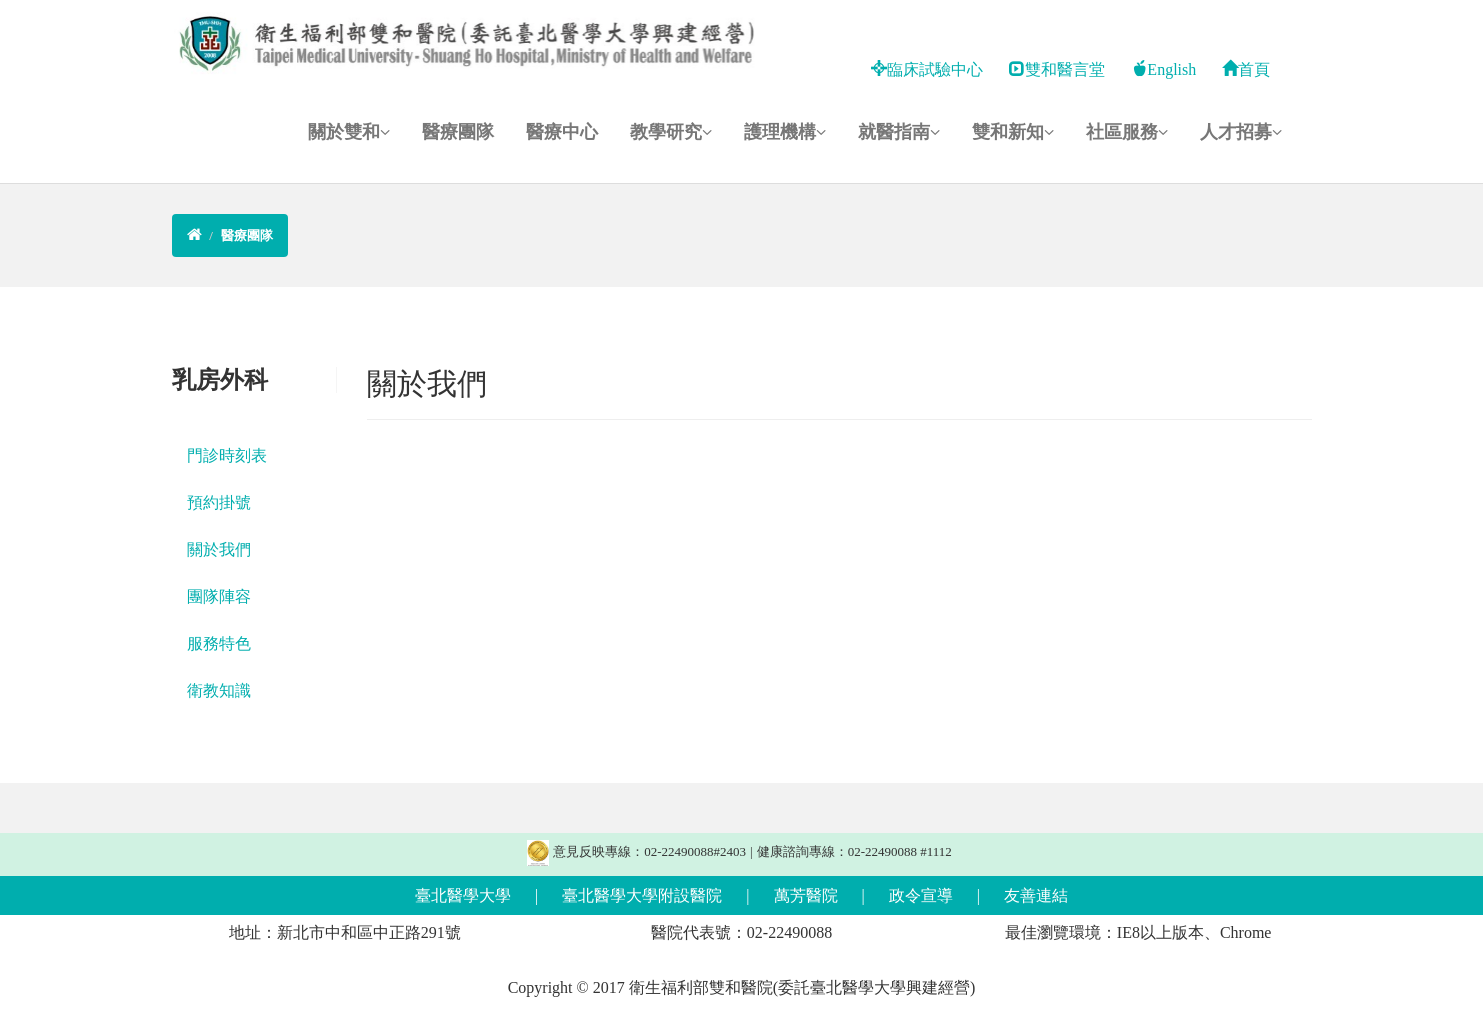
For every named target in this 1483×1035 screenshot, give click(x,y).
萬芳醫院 (806, 895)
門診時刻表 (227, 455)
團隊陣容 (219, 596)
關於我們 (219, 549)
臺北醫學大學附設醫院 (642, 895)
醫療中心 (562, 132)
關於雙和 (349, 132)
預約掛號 (219, 502)
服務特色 (219, 643)
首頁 (1246, 69)
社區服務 (1127, 132)
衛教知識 (219, 690)
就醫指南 (899, 132)
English (1163, 69)
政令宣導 (921, 895)
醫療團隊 (458, 132)
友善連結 (1036, 895)
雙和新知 (1013, 132)
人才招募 (1241, 132)
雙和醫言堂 (1057, 69)
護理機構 (785, 132)
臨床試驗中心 (927, 69)
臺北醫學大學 (463, 895)
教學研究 (671, 132)
